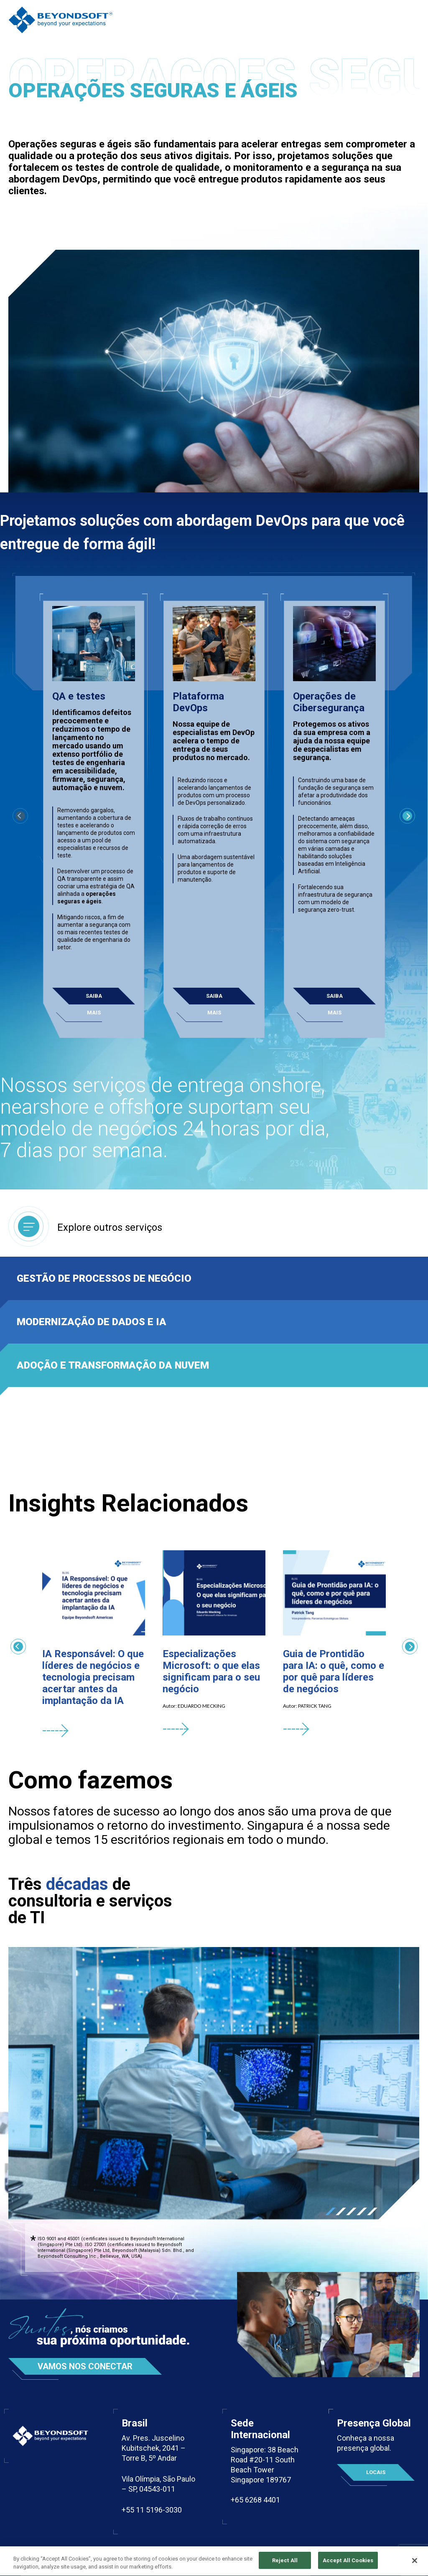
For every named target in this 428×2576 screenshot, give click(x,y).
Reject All (285, 2566)
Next (408, 816)
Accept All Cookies (348, 2566)
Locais (375, 2472)
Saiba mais (94, 998)
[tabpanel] (213, 2083)
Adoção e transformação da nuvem (113, 1365)
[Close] (414, 2566)
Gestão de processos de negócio (104, 1278)
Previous (16, 1646)
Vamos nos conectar (85, 2366)
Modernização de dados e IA (91, 1322)
